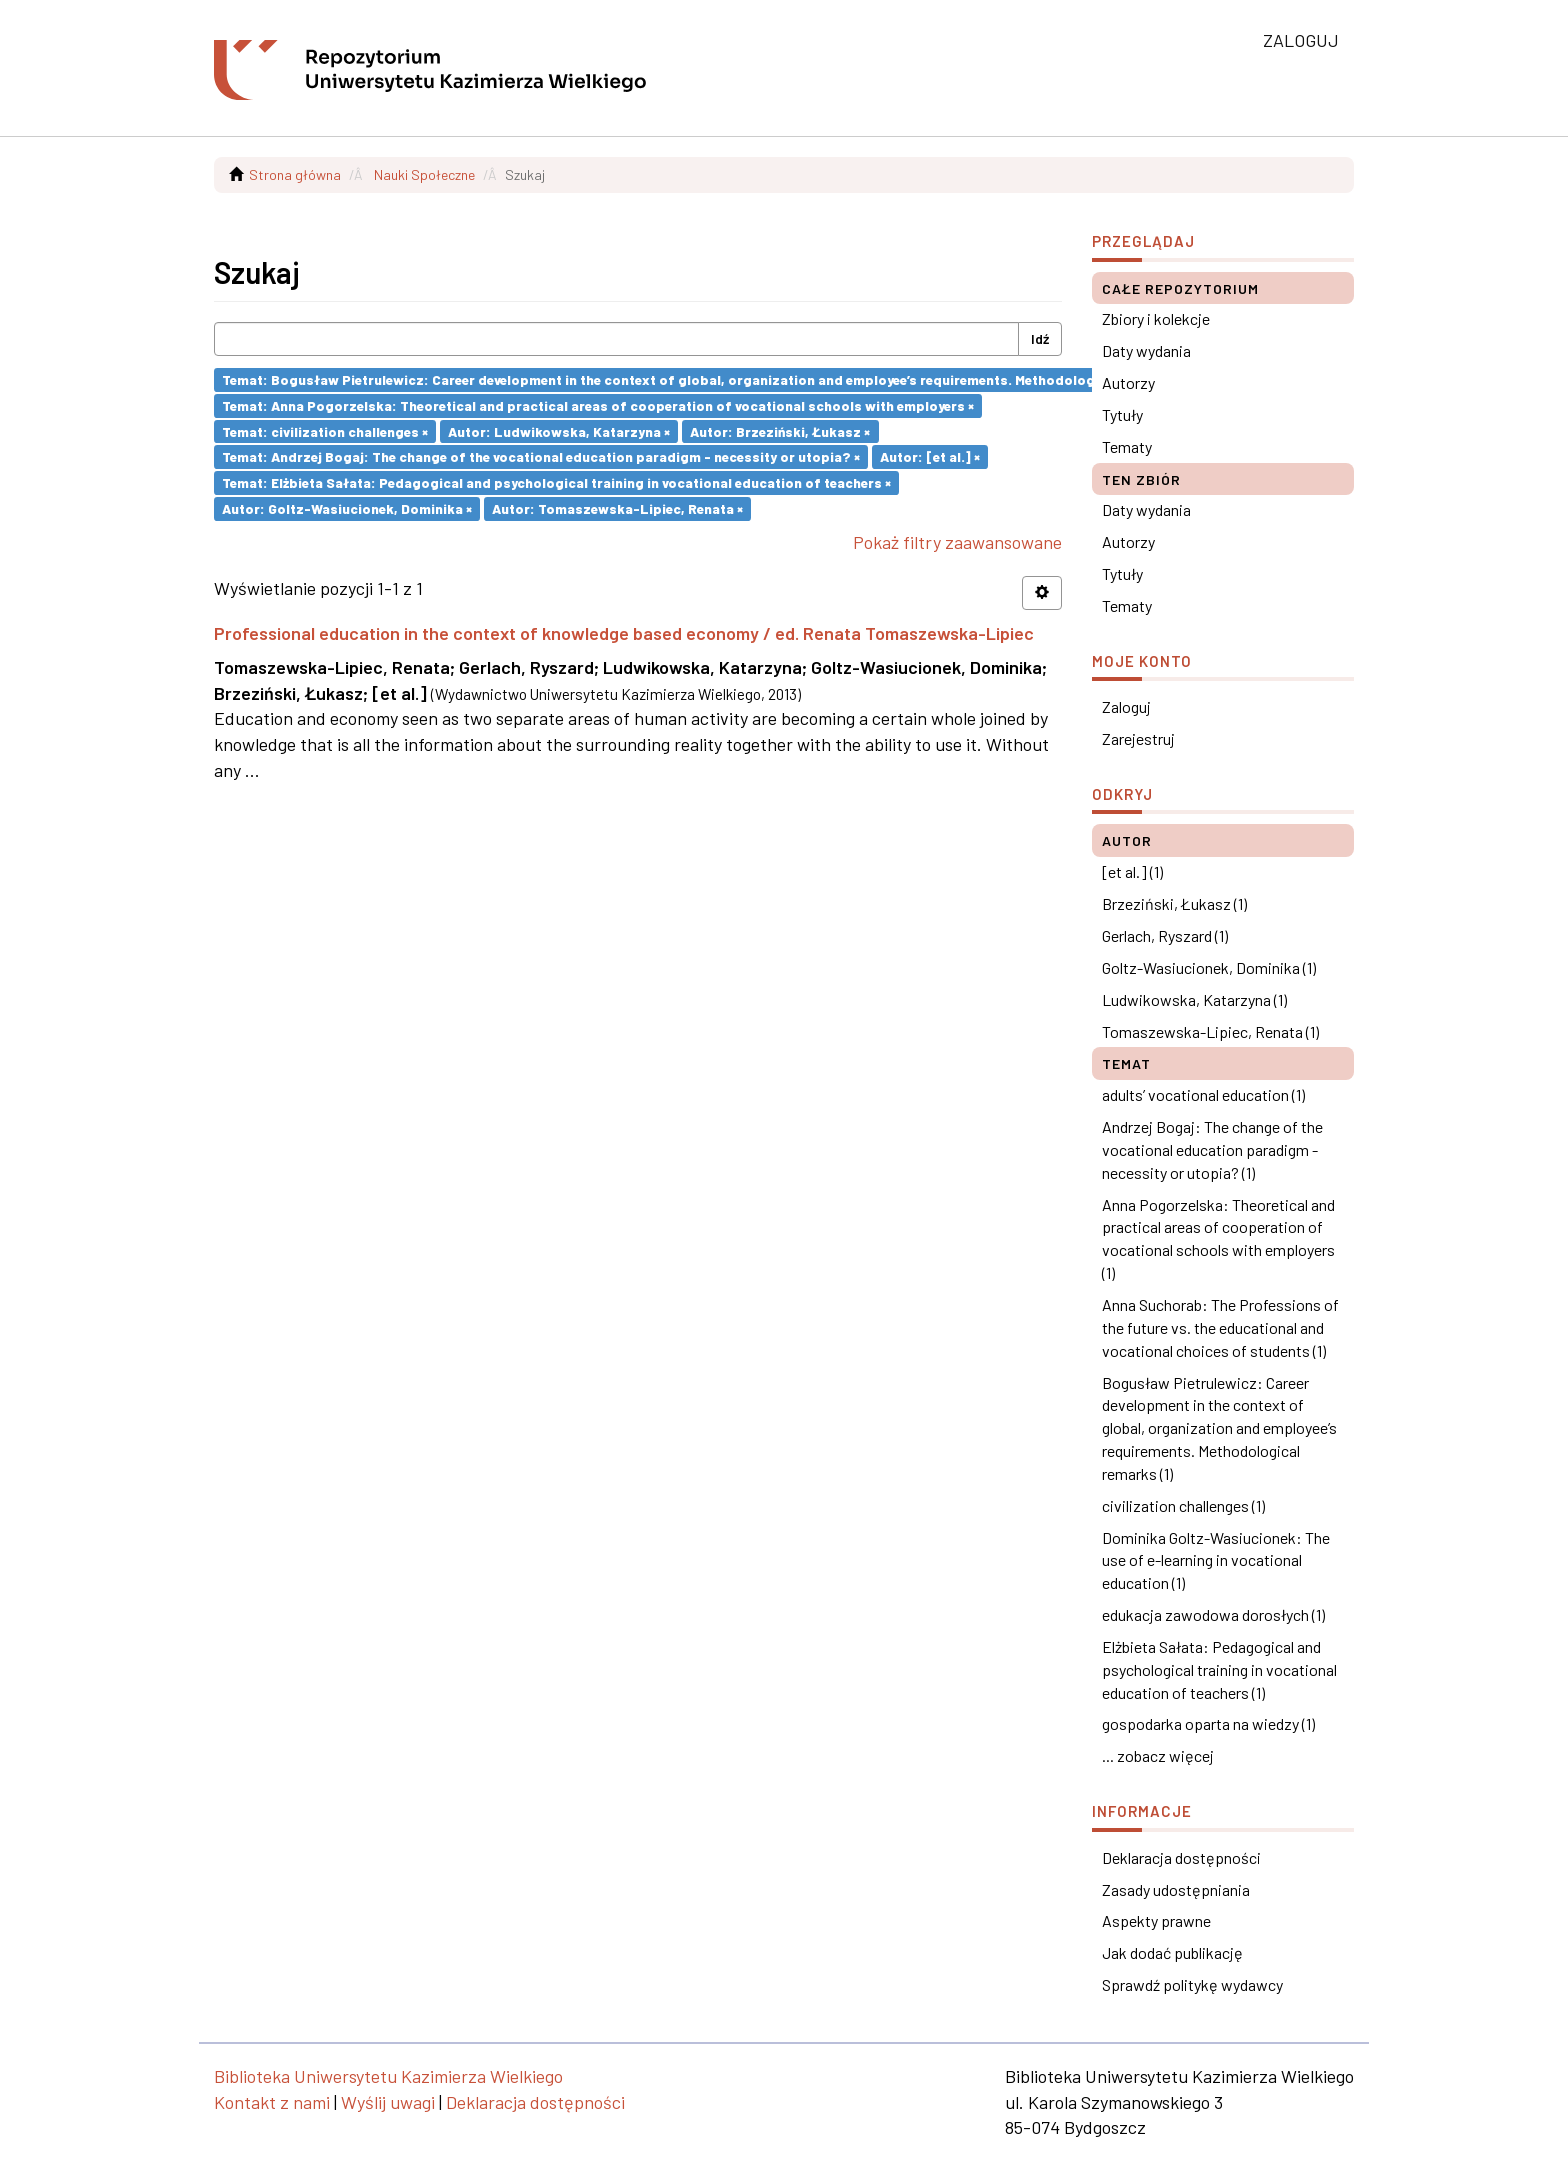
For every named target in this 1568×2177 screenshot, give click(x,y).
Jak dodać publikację (1172, 1952)
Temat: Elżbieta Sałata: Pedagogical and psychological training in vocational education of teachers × (556, 482)
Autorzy (1128, 382)
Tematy (1127, 446)
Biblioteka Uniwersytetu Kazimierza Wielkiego (388, 2076)
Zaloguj (1126, 706)
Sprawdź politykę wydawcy (1192, 1984)
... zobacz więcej (1158, 1755)
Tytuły (1122, 414)
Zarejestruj (1138, 738)
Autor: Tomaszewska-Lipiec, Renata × (617, 508)
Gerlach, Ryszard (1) (1165, 935)
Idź (1040, 338)
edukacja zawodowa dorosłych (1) (1213, 1614)
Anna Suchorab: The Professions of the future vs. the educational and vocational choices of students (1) (1220, 1327)
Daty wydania (1146, 350)
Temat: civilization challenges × (325, 430)
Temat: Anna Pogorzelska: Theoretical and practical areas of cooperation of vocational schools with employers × (598, 405)
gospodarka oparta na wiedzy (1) (1208, 1723)
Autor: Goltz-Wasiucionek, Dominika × (347, 508)
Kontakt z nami (272, 2102)
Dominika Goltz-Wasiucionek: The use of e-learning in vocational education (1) (1216, 1560)
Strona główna (295, 174)
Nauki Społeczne (424, 174)
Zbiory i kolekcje (1156, 318)
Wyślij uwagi (388, 2102)
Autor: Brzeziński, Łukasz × (780, 430)
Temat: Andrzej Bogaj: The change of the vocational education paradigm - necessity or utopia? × (541, 456)
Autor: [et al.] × (930, 456)
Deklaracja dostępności (1181, 1857)
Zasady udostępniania (1176, 1889)
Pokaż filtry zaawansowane (957, 542)
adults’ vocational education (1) (1203, 1094)
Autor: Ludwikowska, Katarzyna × (559, 430)
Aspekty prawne (1156, 1920)
